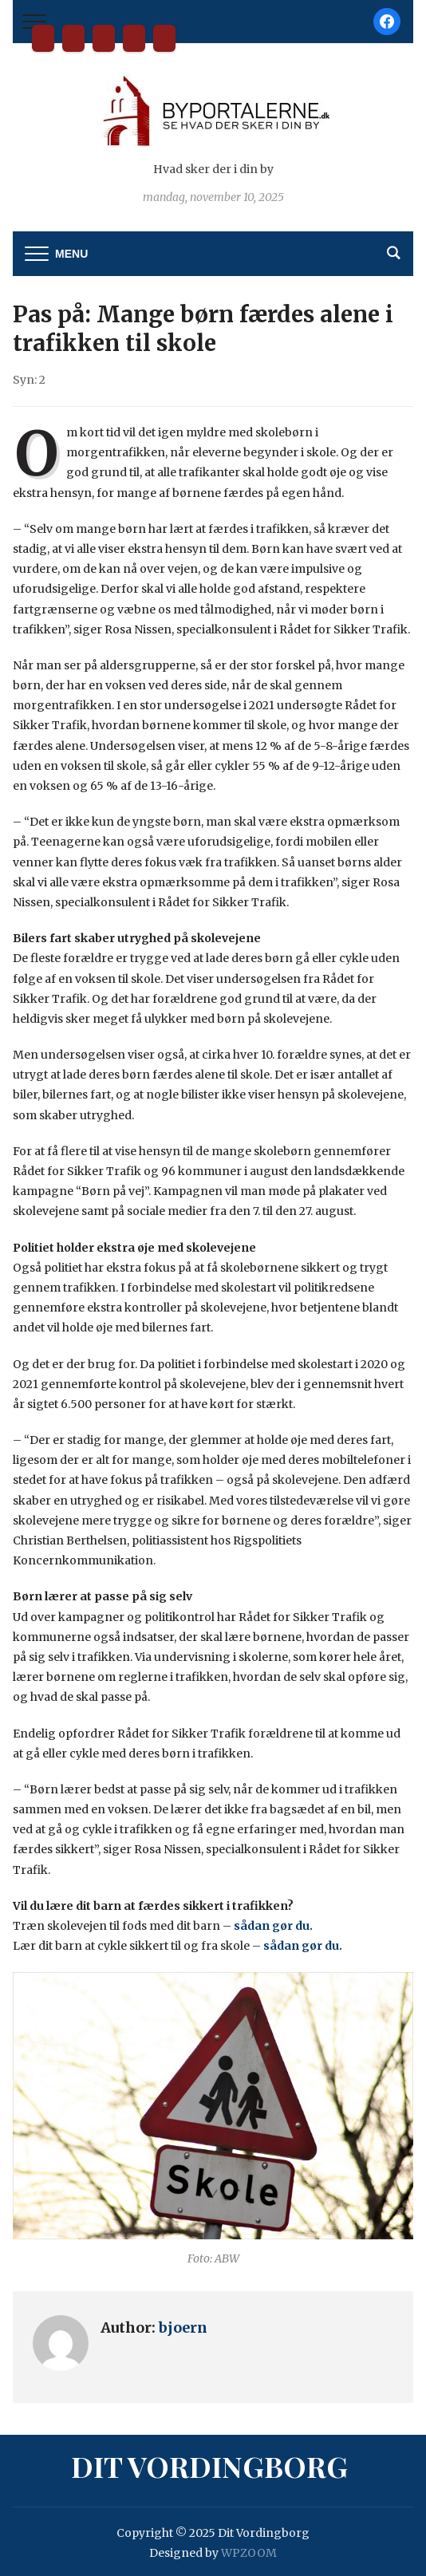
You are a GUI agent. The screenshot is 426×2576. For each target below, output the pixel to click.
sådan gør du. (276, 1926)
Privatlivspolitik (164, 38)
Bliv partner (73, 38)
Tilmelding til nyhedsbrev (134, 38)
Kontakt (104, 38)
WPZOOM (249, 2553)
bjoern (183, 2327)
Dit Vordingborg (43, 38)
